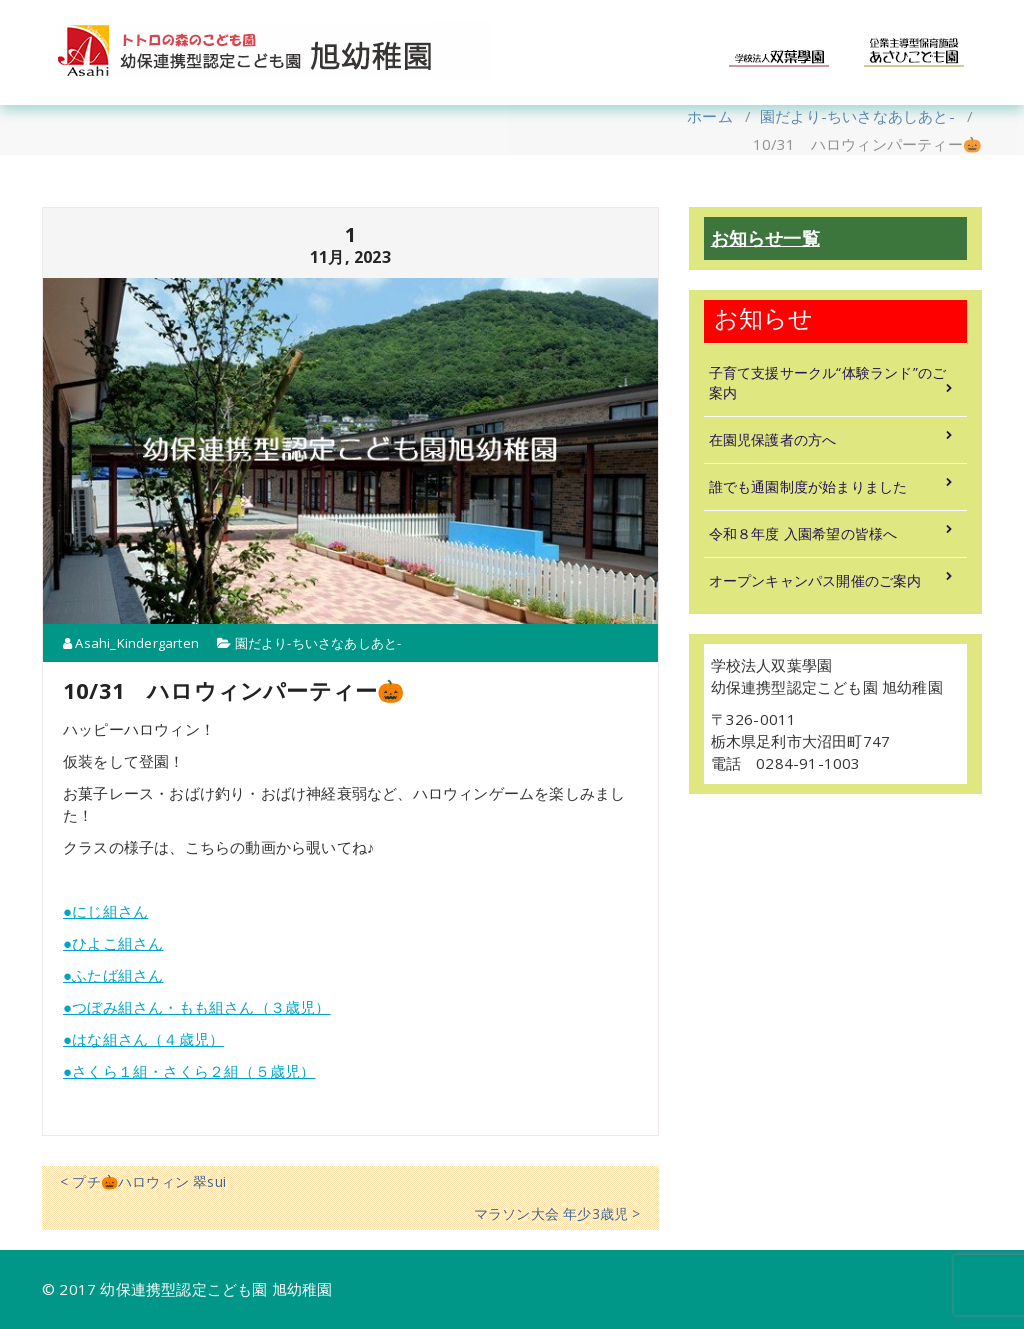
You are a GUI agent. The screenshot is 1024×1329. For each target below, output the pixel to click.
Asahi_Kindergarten (131, 643)
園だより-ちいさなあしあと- (857, 116)
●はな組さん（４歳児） (143, 1039)
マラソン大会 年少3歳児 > (557, 1213)
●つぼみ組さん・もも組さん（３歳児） (197, 1007)
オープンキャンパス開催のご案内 (815, 580)
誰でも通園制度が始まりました (808, 486)
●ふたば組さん (113, 975)
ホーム (710, 116)
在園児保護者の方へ (773, 439)
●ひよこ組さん (113, 943)
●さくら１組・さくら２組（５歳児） (189, 1071)
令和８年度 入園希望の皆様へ (803, 533)
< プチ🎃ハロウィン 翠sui (143, 1181)
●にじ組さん (105, 911)
